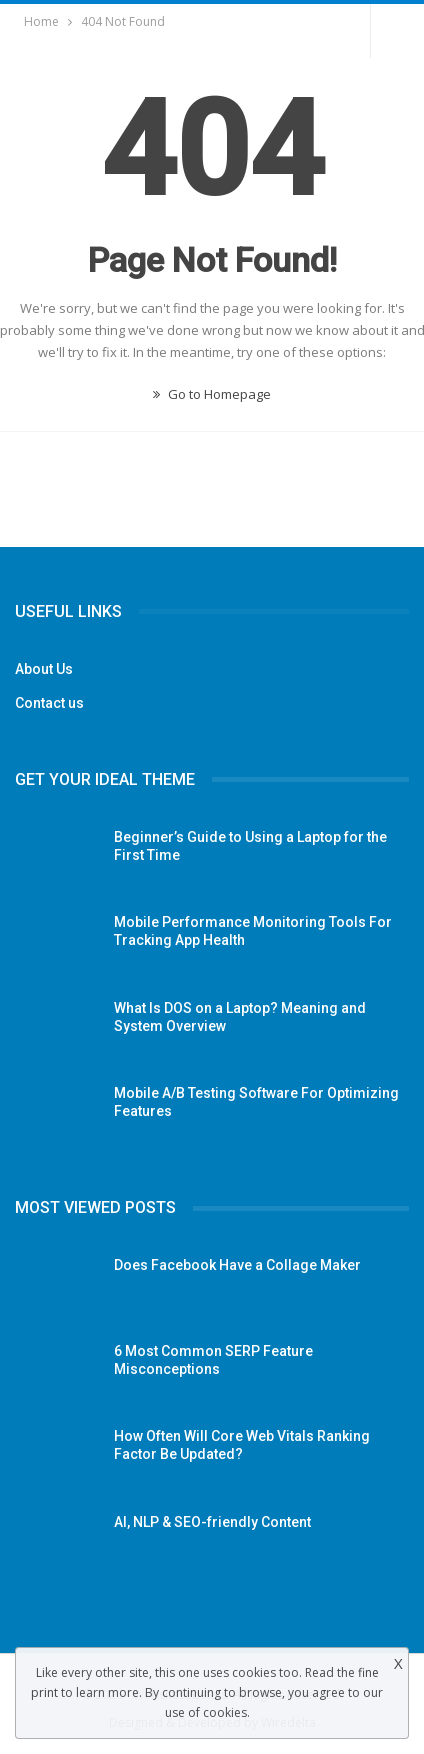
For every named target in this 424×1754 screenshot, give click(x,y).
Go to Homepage (212, 394)
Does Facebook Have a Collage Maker (237, 1265)
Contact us (49, 703)
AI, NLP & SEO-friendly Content (212, 1522)
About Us (44, 669)
